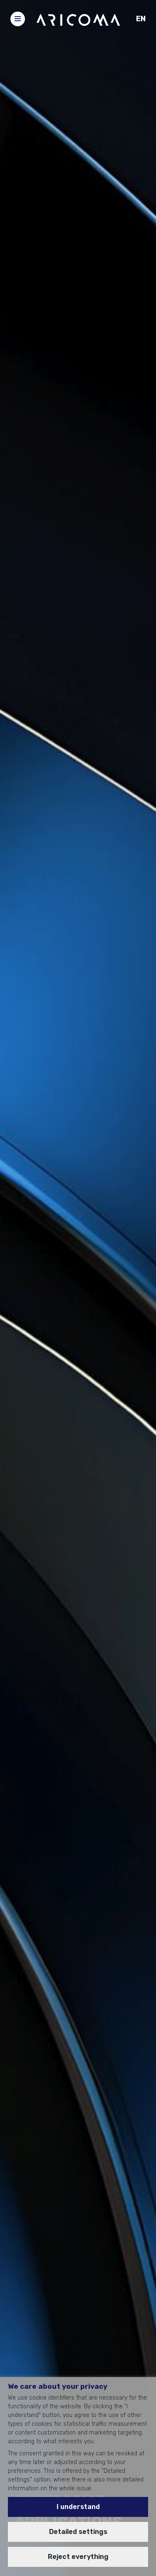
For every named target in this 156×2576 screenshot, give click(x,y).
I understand (78, 2507)
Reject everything (78, 2557)
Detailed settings (78, 2532)
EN (141, 18)
